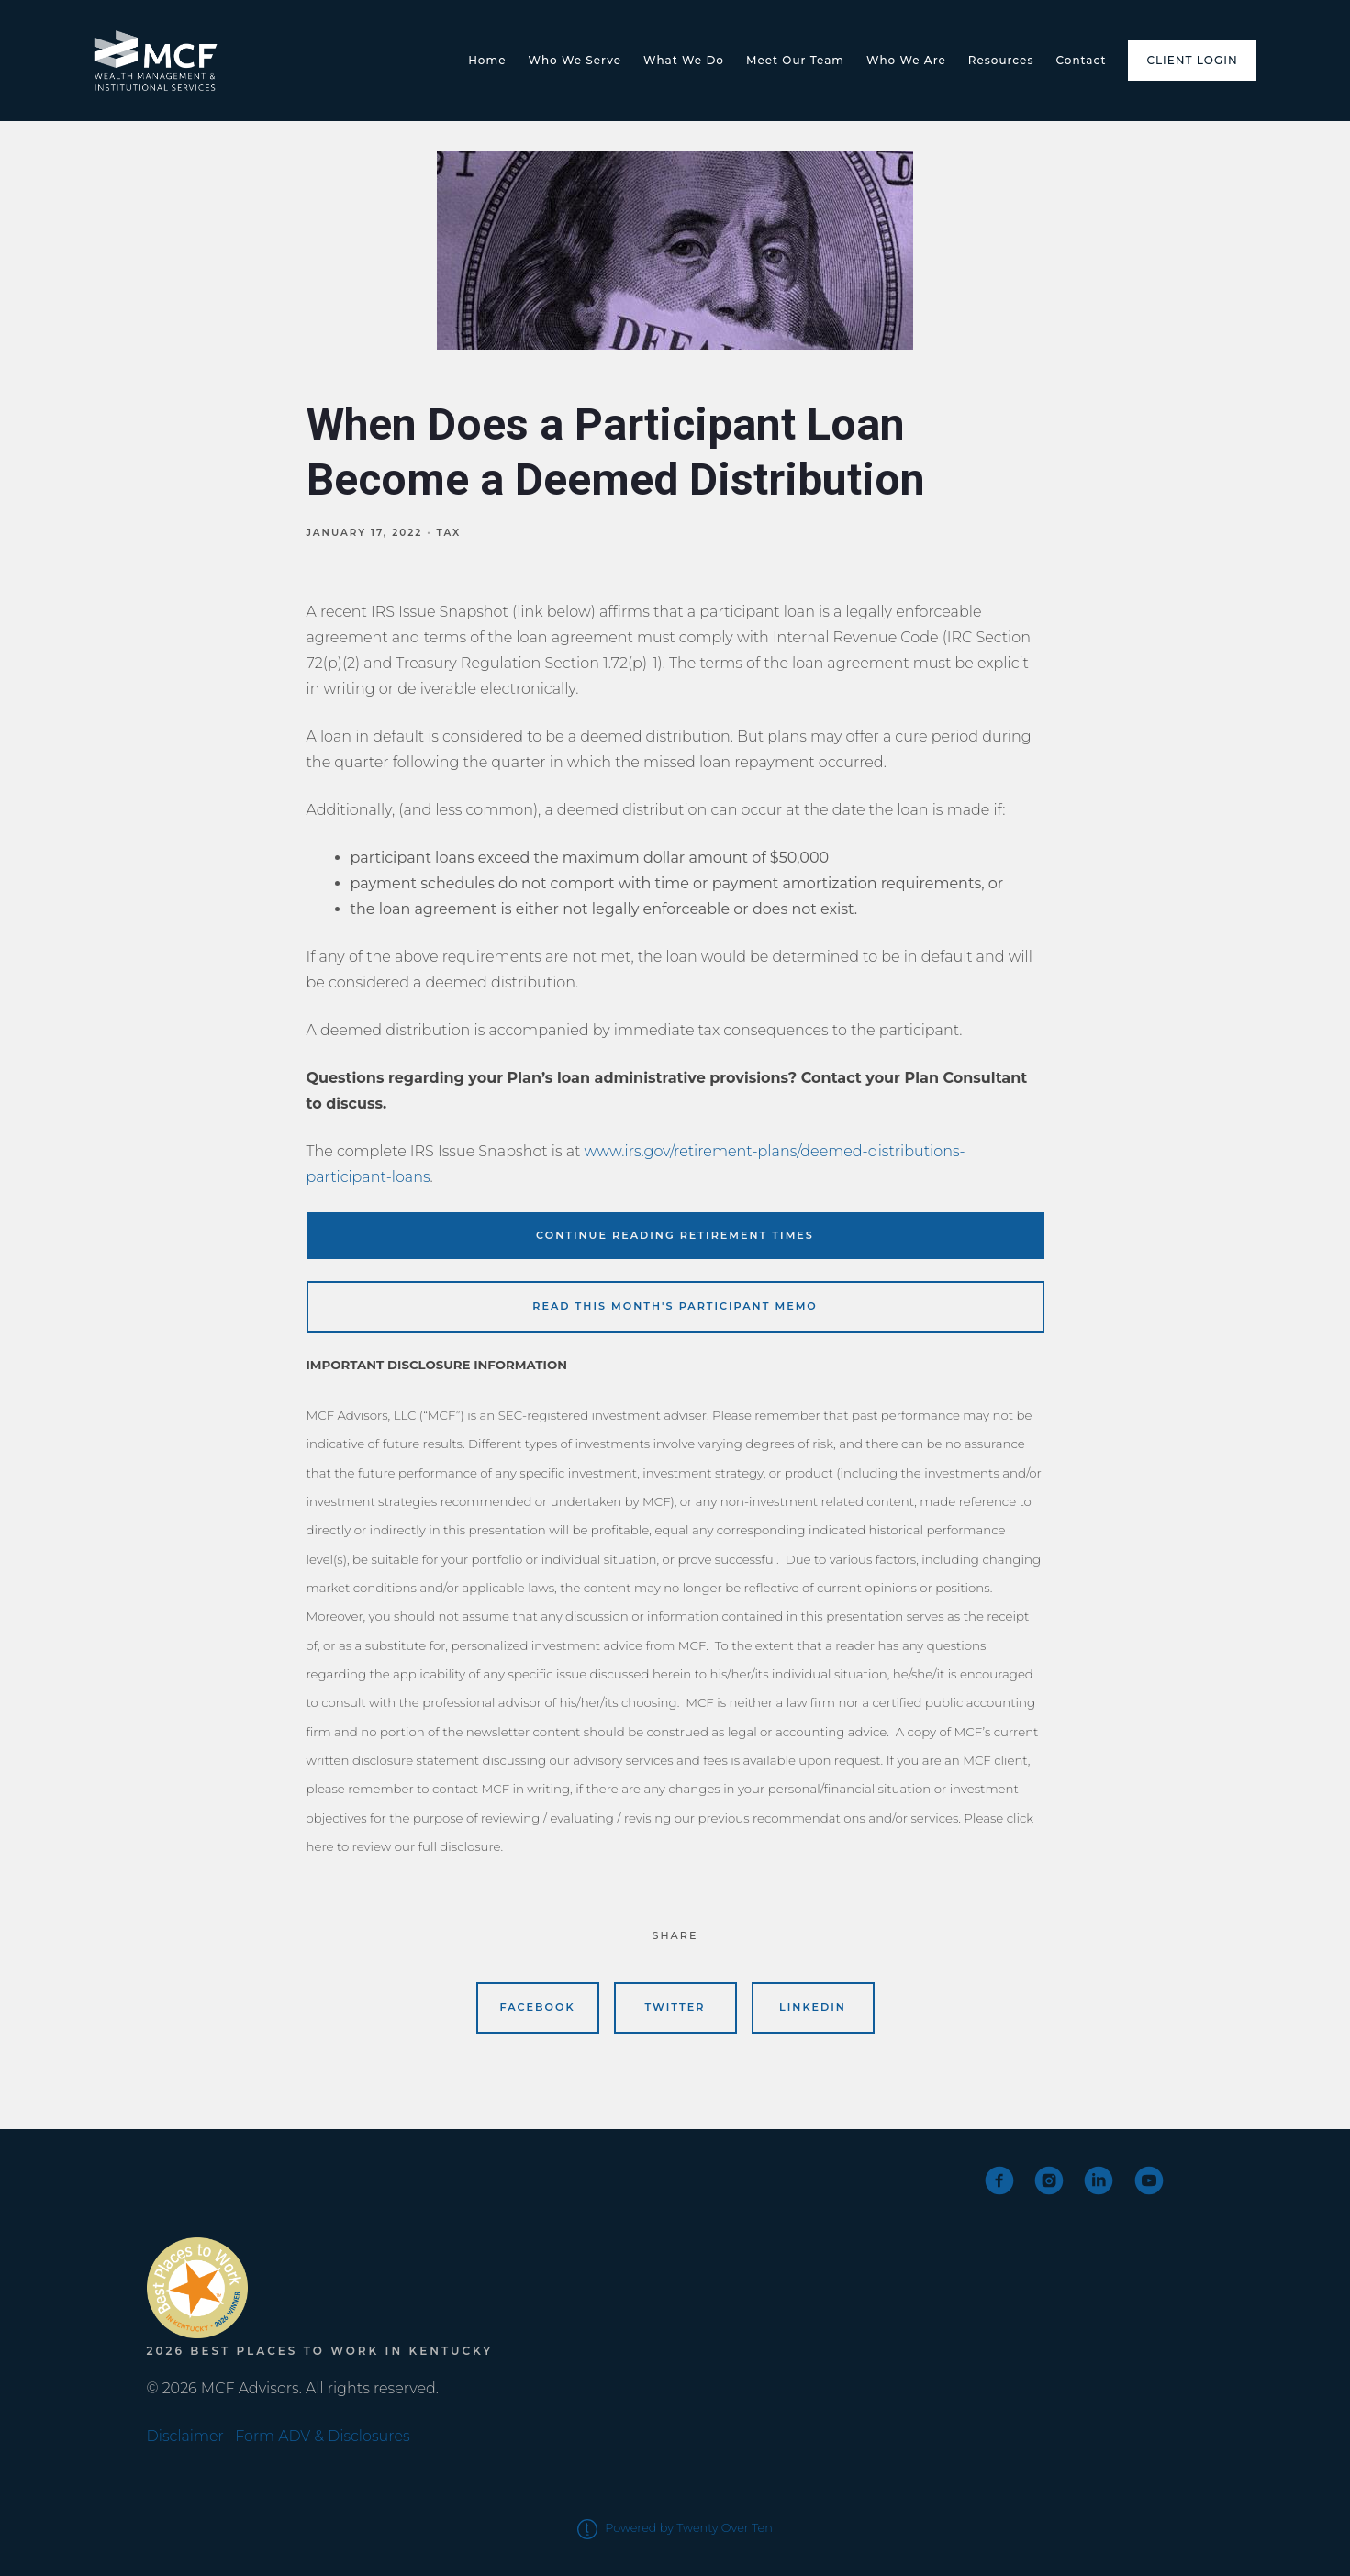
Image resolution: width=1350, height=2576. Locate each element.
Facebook (537, 2007)
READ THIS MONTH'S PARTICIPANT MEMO (675, 1305)
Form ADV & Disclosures (322, 2436)
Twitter (674, 2007)
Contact (1080, 60)
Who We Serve (575, 60)
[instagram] (1049, 2180)
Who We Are (906, 60)
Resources (1001, 60)
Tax (449, 533)
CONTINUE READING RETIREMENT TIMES (675, 1235)
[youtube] (1149, 2180)
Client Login (1191, 60)
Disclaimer (185, 2436)
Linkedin (812, 2007)
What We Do (683, 60)
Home (487, 60)
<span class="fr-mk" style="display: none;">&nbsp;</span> (216, 2197)
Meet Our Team (795, 60)
